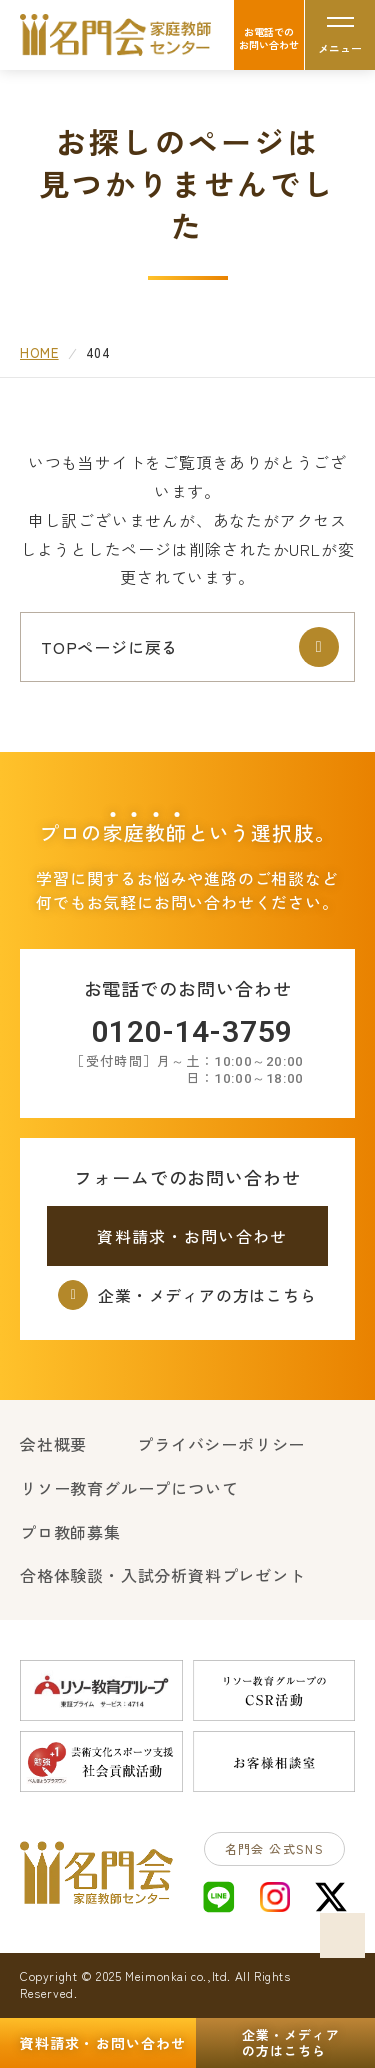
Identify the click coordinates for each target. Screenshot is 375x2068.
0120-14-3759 (193, 1031)
